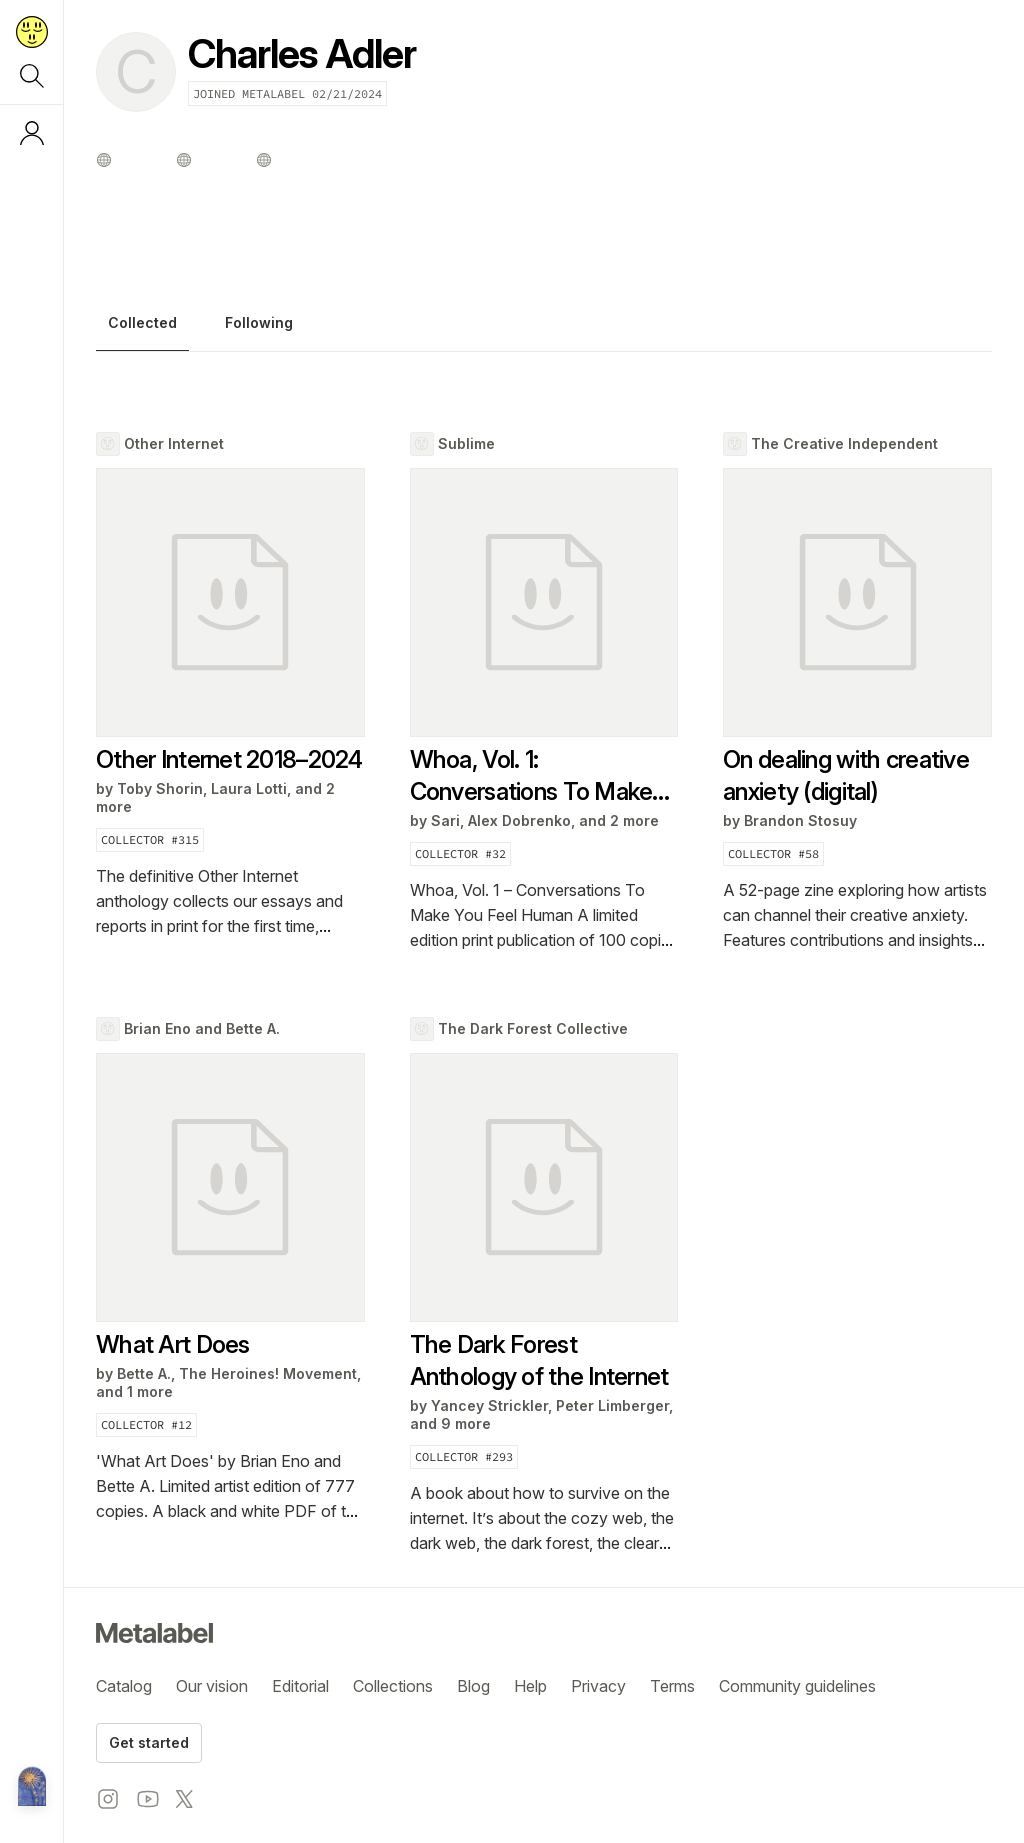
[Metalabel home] (32, 1788)
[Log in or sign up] (32, 133)
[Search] (32, 76)
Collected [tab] (142, 323)
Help (530, 1686)
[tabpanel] (544, 994)
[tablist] (544, 328)
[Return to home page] (32, 32)
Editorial (300, 1686)
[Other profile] (104, 160)
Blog (473, 1686)
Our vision (212, 1686)
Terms (672, 1686)
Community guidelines (797, 1686)
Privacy (598, 1686)
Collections (393, 1686)
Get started (149, 1742)
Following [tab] (259, 323)
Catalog (124, 1686)
